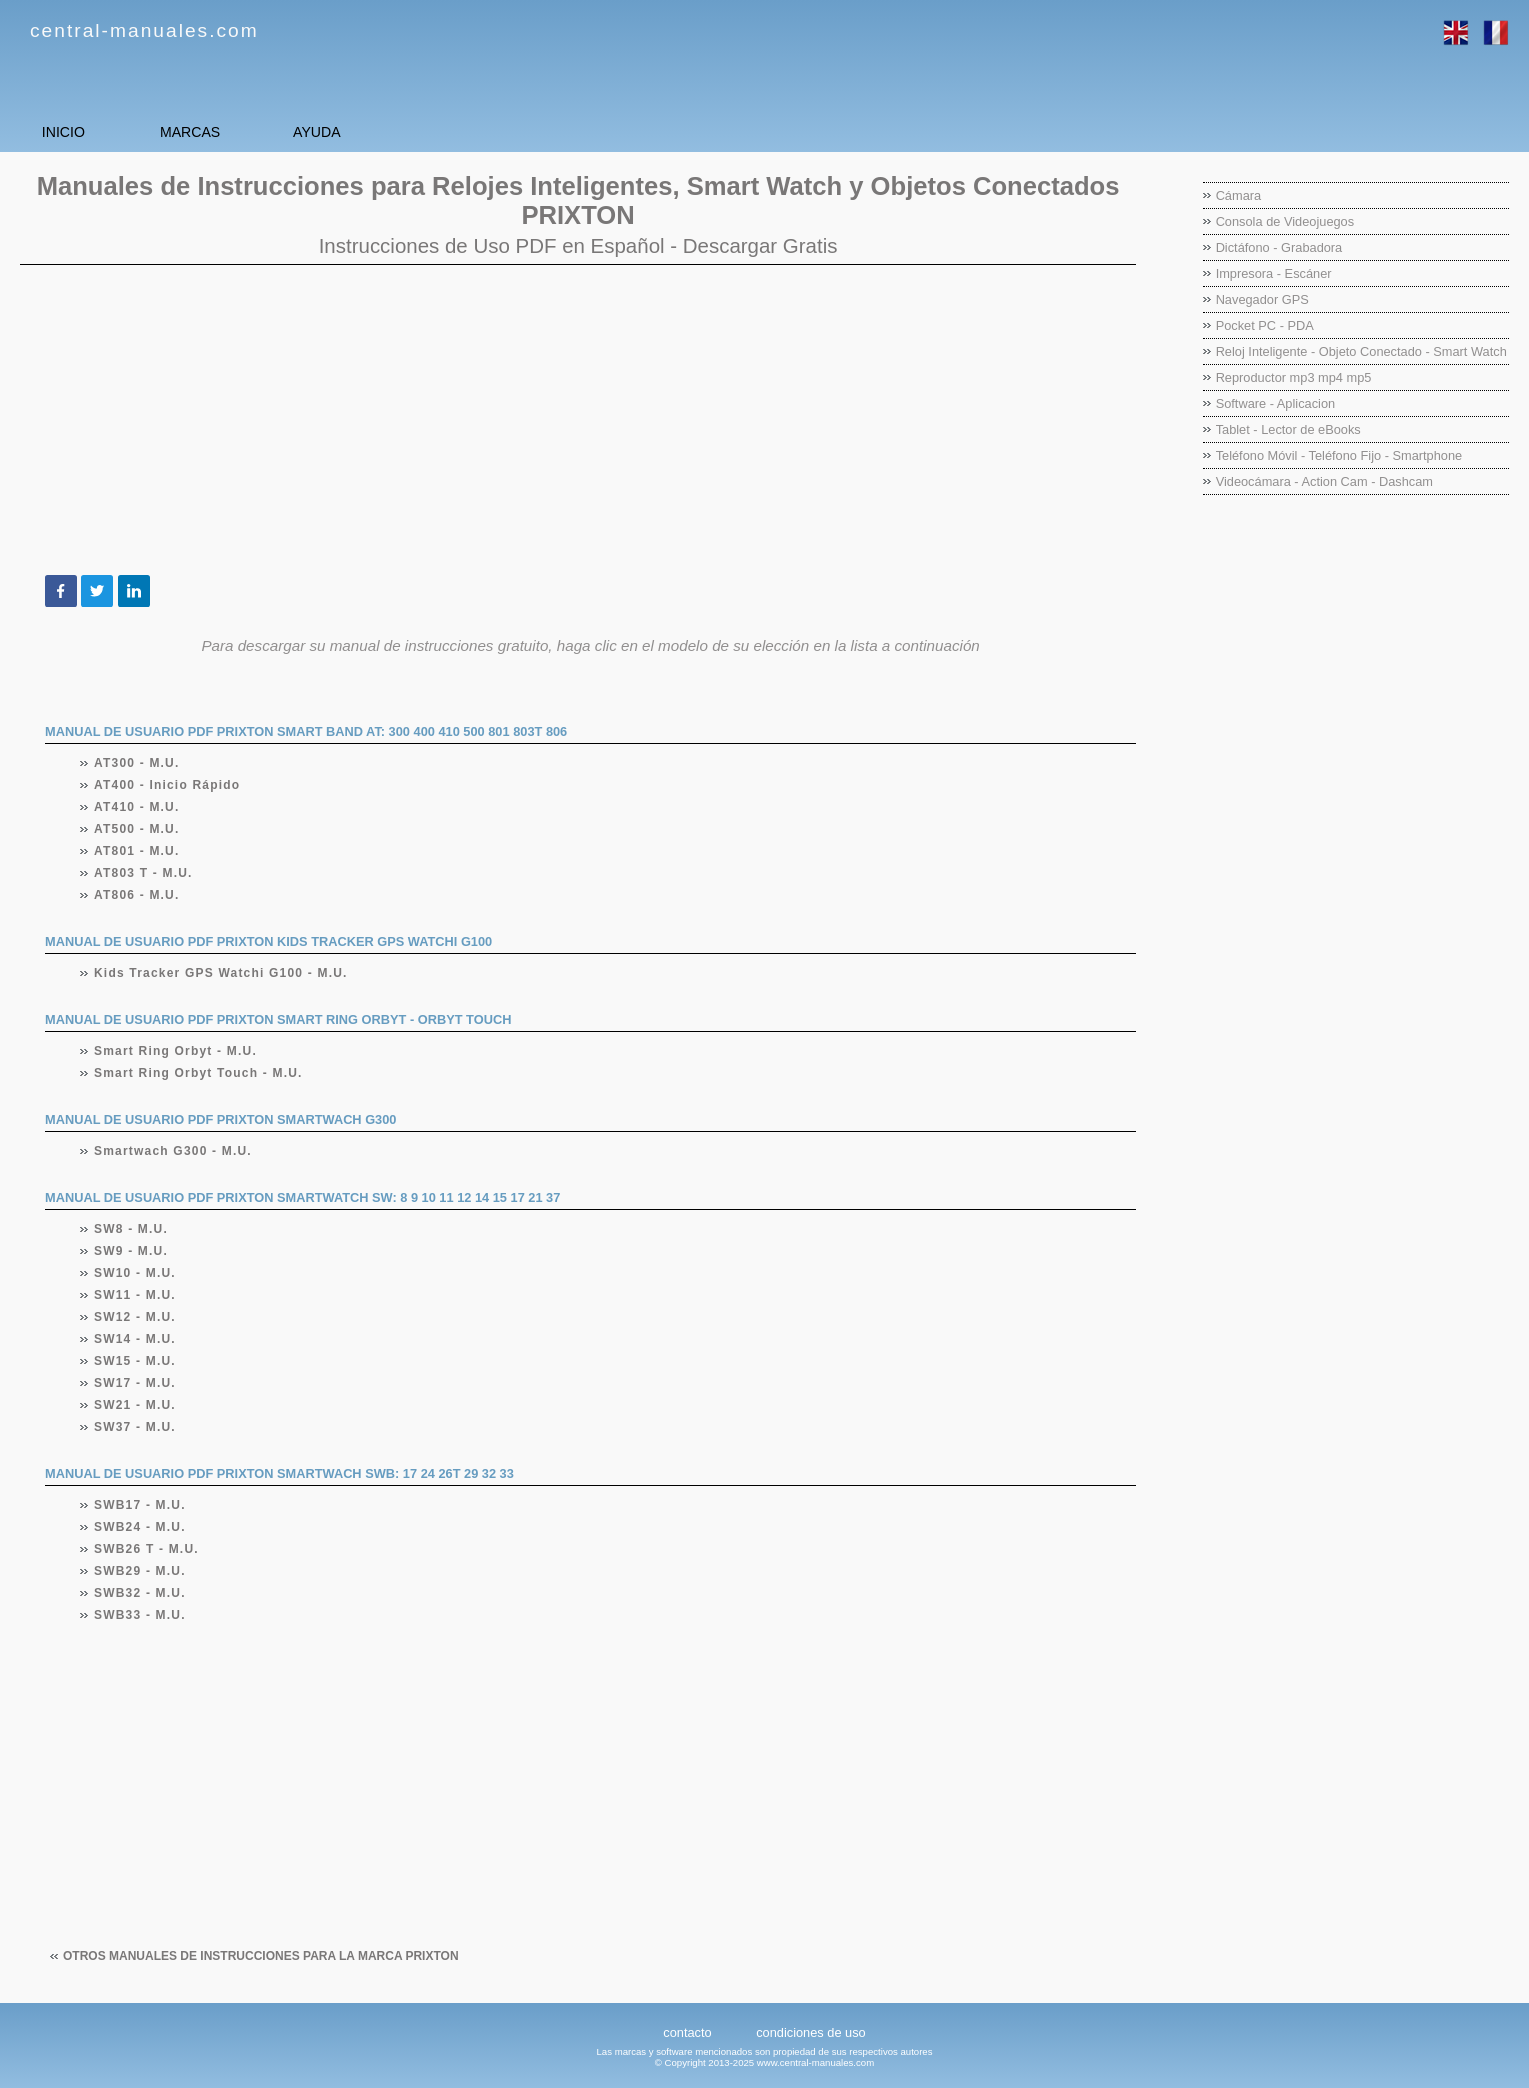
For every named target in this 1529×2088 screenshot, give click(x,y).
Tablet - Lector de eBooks (1288, 429)
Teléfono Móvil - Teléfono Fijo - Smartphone (1339, 455)
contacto (687, 2032)
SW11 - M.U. (135, 1295)
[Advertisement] (578, 420)
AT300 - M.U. (137, 763)
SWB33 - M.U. (140, 1615)
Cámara (1239, 195)
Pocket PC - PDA (1265, 325)
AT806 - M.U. (137, 895)
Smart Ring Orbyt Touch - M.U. (199, 1073)
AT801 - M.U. (137, 851)
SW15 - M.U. (135, 1361)
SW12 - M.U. (135, 1317)
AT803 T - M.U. (144, 873)
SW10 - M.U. (135, 1273)
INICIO (90, 131)
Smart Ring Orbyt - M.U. (176, 1051)
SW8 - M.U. (131, 1229)
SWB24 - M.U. (140, 1527)
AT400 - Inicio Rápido (167, 785)
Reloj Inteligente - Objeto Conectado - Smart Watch (1361, 351)
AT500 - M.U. (137, 829)
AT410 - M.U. (137, 807)
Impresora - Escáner (1274, 273)
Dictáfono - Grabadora (1279, 247)
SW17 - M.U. (135, 1383)
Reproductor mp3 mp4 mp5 (1294, 377)
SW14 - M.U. (135, 1339)
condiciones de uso (811, 2032)
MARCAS (270, 131)
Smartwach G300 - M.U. (173, 1151)
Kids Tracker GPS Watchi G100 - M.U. (221, 973)
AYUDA (450, 131)
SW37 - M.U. (135, 1427)
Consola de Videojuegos (1285, 221)
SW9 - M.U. (131, 1251)
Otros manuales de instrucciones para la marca (261, 1956)
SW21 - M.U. (135, 1405)
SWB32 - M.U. (140, 1593)
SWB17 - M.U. (140, 1505)
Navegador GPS (1262, 299)
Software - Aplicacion (1276, 403)
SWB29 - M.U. (140, 1571)
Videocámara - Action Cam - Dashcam (1324, 481)
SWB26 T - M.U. (147, 1549)
